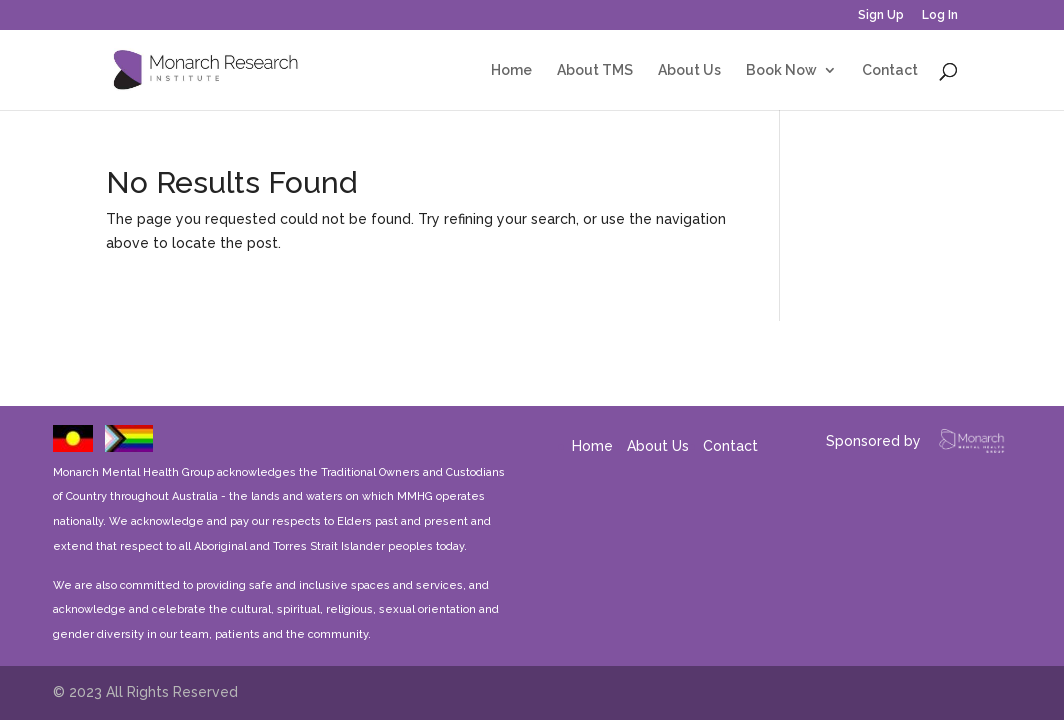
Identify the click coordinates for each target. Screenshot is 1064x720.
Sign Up (881, 15)
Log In (940, 15)
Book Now (781, 70)
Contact (890, 70)
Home (511, 70)
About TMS (595, 70)
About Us (689, 70)
